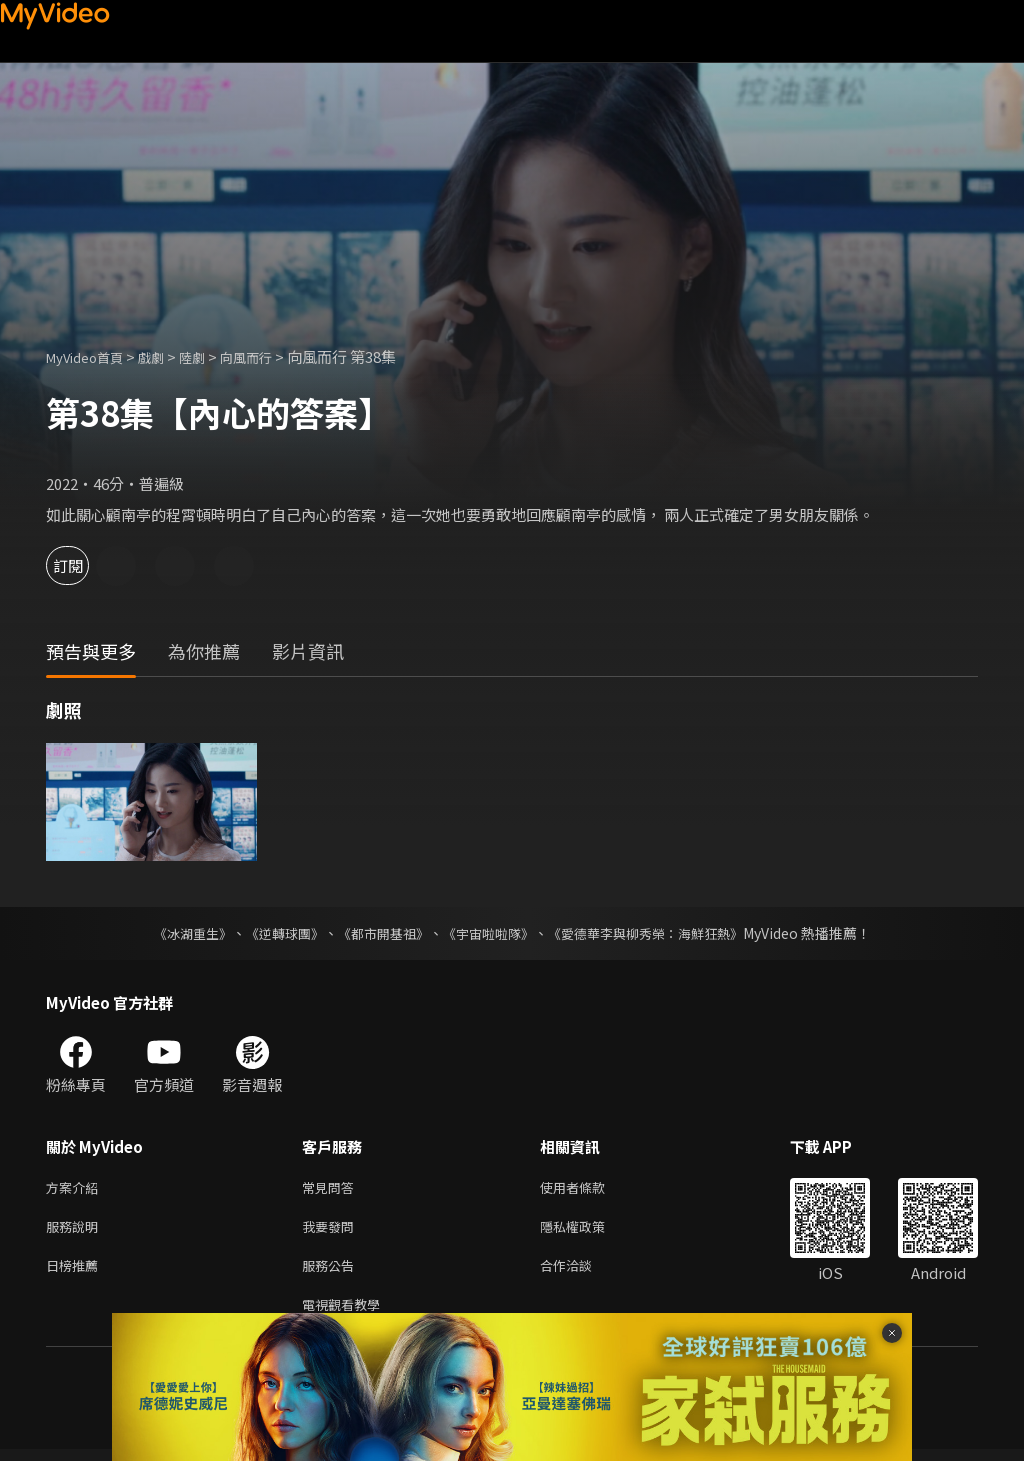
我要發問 (332, 1230)
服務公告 (332, 1272)
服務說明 (76, 1230)
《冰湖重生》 (175, 933)
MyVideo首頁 (91, 356)
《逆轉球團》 (273, 933)
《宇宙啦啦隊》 (490, 933)
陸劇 (212, 356)
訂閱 (86, 565)
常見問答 (332, 1188)
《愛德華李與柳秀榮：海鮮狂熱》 (658, 933)
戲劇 (167, 356)
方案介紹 (76, 1188)
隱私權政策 (589, 1230)
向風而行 (272, 356)
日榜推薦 (76, 1272)
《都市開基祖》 (378, 933)
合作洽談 (582, 1272)
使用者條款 (589, 1188)
